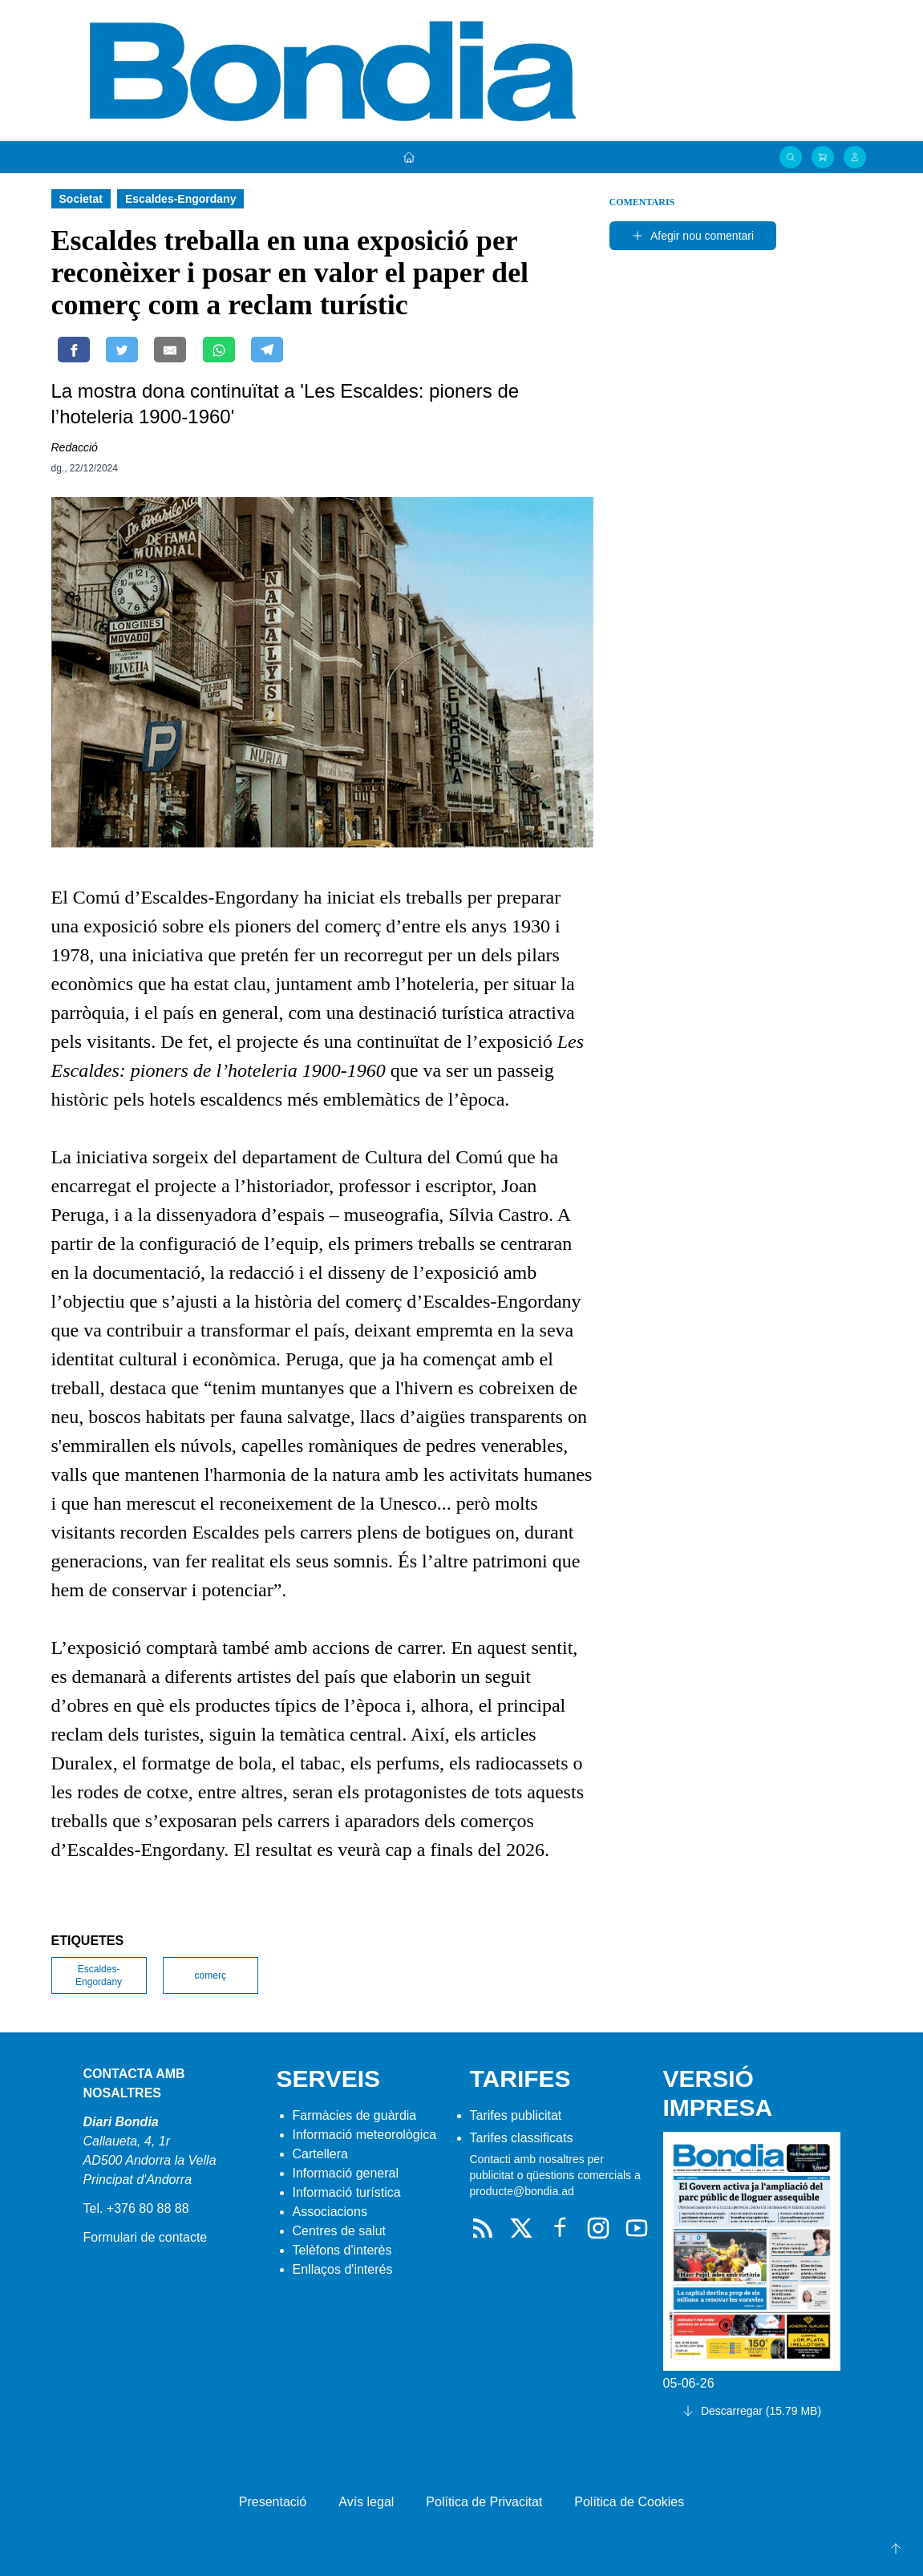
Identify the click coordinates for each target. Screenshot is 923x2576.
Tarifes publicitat (516, 2115)
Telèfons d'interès (342, 2250)
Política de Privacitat (484, 2502)
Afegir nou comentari (692, 235)
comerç (210, 1975)
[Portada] (409, 157)
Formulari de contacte (145, 2237)
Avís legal (366, 2502)
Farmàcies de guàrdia (355, 2115)
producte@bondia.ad (522, 2191)
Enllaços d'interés (343, 2269)
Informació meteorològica (365, 2134)
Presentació (273, 2502)
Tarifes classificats (521, 2138)
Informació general (346, 2173)
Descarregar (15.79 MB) (751, 2410)
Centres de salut (340, 2231)
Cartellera (320, 2154)
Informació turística (347, 2192)
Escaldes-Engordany (98, 1975)
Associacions (330, 2211)
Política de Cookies (629, 2502)
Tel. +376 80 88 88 (136, 2208)
